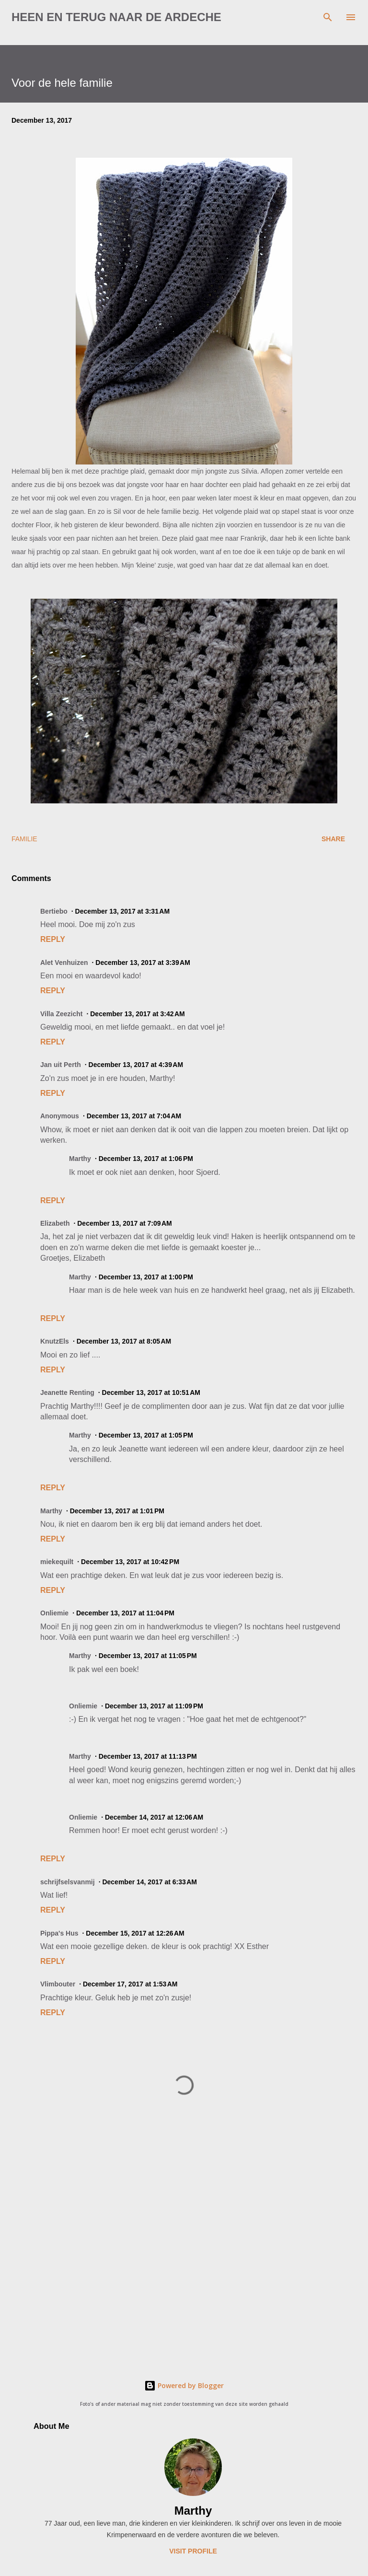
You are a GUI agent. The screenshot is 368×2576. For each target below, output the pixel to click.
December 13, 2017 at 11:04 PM (125, 1613)
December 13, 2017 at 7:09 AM (124, 1223)
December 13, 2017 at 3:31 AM (122, 911)
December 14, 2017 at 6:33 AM (149, 1882)
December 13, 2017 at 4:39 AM (136, 1064)
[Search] (328, 17)
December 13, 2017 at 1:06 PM (146, 1158)
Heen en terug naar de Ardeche (116, 17)
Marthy (193, 2510)
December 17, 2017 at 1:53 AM (130, 1984)
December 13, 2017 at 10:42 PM (130, 1562)
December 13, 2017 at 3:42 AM (137, 1014)
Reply (52, 939)
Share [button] (333, 839)
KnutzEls (54, 1341)
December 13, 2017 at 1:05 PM (146, 1435)
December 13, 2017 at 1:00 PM (146, 1277)
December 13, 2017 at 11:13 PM (148, 1756)
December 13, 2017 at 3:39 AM (142, 962)
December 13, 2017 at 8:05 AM (124, 1341)
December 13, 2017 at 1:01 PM (117, 1511)
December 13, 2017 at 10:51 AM (151, 1392)
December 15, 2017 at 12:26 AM (135, 1933)
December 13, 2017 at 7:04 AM (134, 1116)
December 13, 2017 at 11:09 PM (154, 1706)
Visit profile (193, 2551)
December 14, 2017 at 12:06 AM (154, 1817)
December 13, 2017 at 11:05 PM (148, 1655)
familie (24, 839)
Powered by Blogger (184, 2385)
